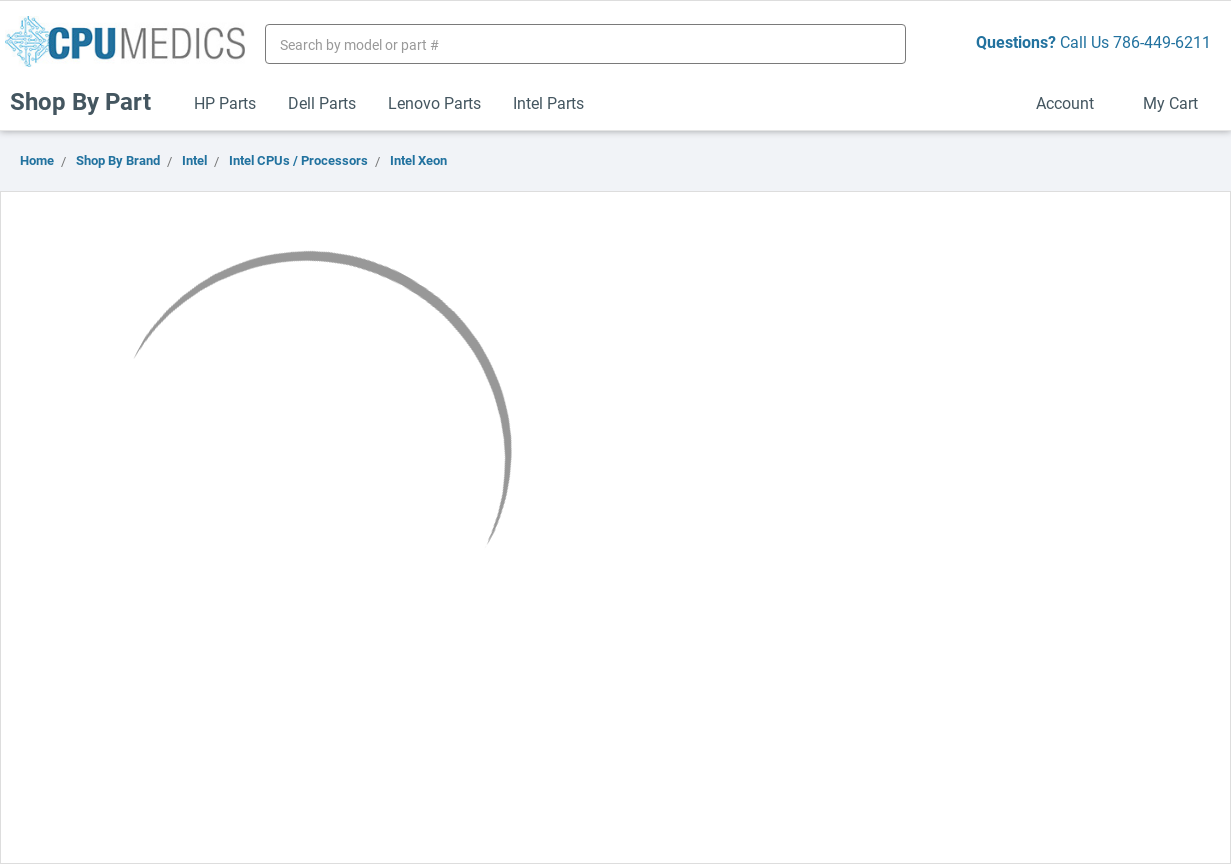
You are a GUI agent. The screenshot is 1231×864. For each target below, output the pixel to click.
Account (1073, 102)
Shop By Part (89, 101)
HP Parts (225, 102)
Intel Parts (548, 102)
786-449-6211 (1162, 41)
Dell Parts (322, 102)
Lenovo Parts (434, 102)
